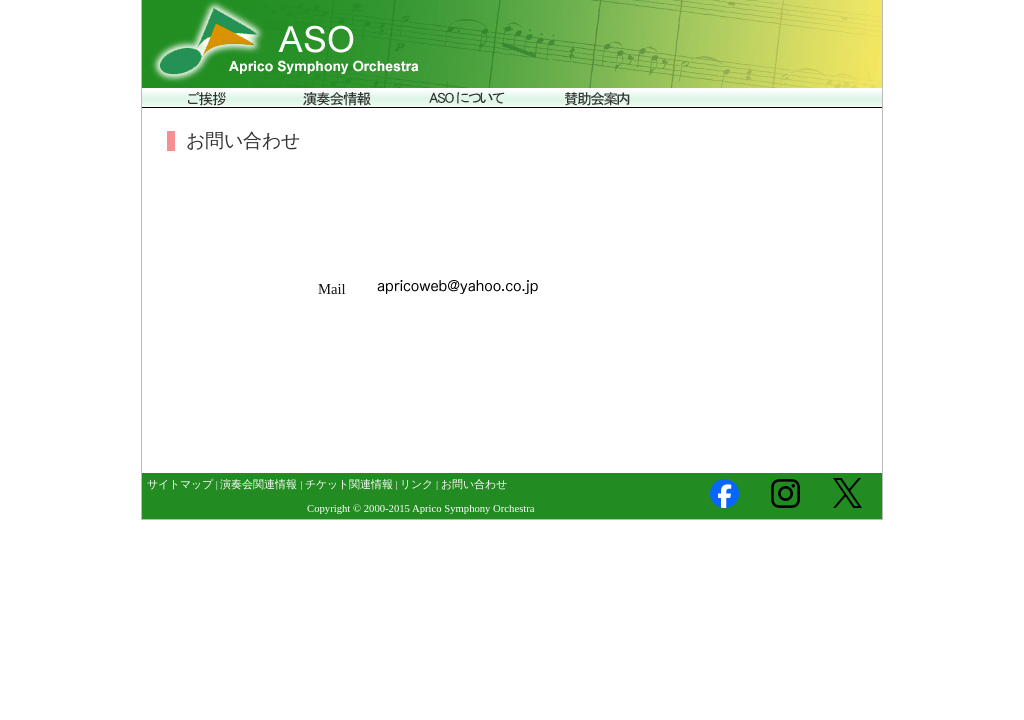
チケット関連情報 (349, 484)
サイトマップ (180, 484)
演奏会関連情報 (258, 484)
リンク (416, 484)
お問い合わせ (474, 484)
